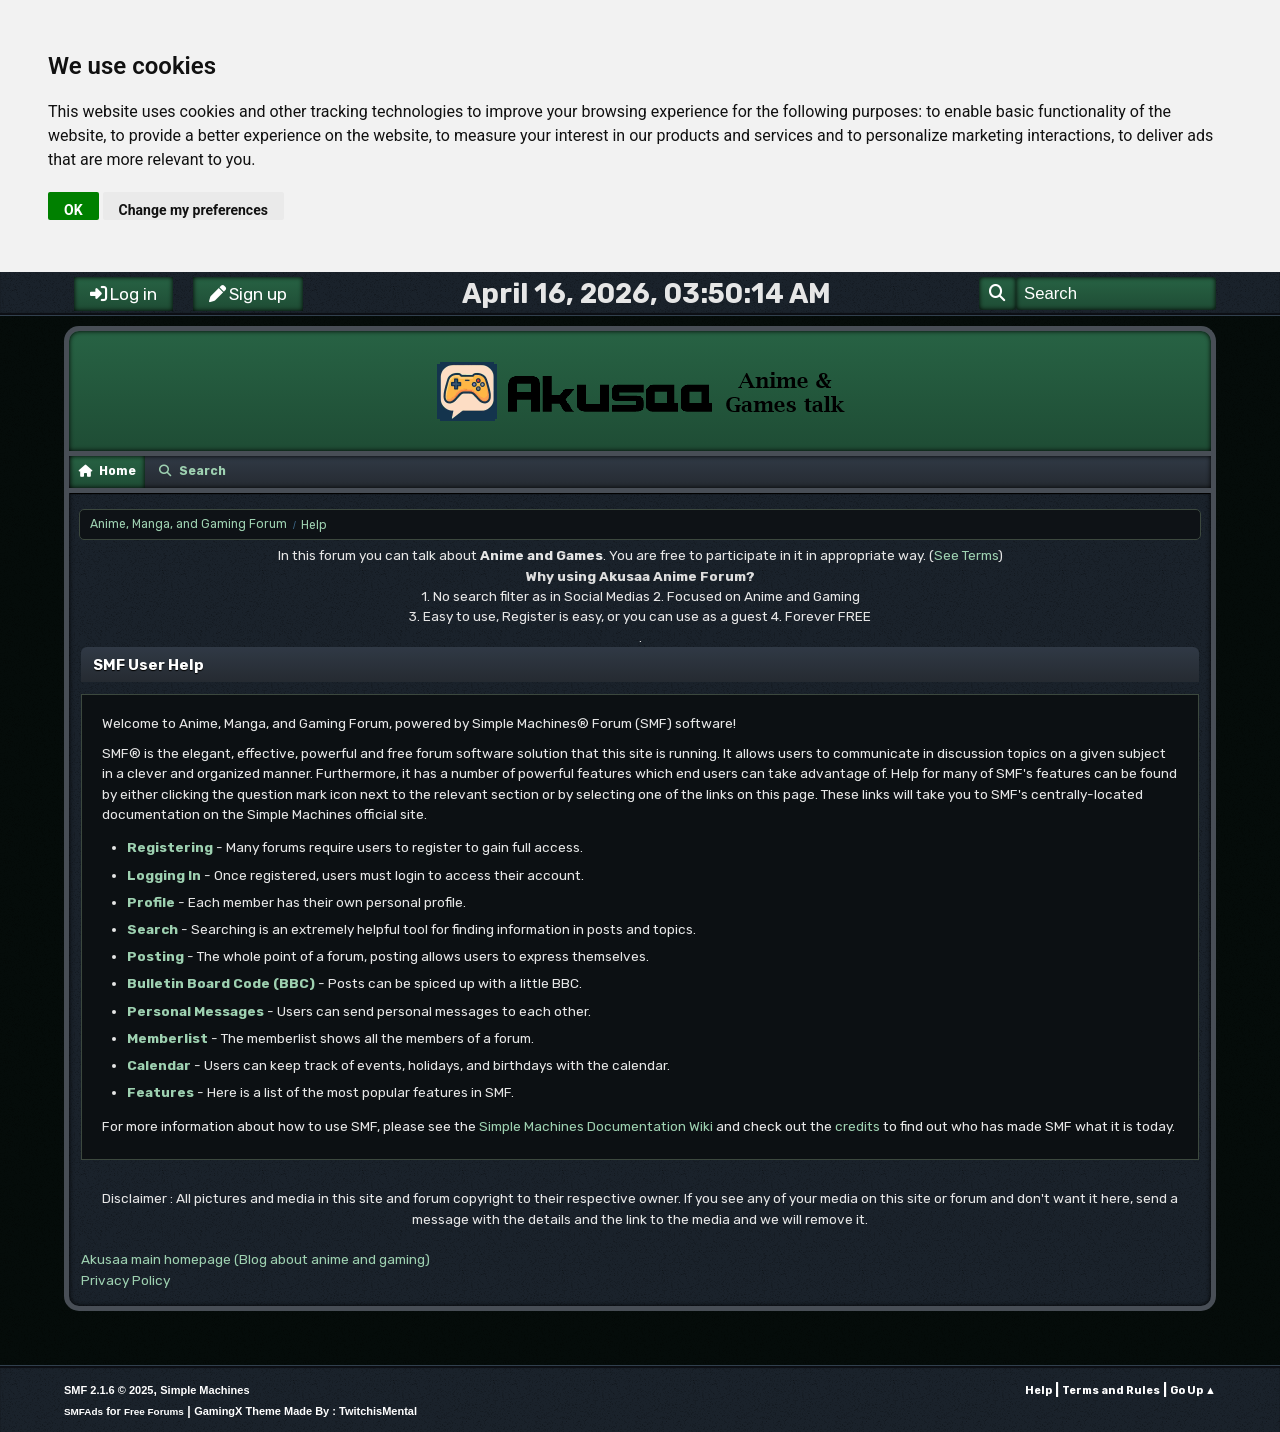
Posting (155, 956)
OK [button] (73, 210)
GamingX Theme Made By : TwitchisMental (305, 1411)
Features (160, 1092)
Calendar (159, 1065)
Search (152, 929)
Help (1038, 1390)
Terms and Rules (1111, 1390)
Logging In (164, 875)
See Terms (966, 555)
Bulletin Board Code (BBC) (221, 983)
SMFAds (83, 1411)
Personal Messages (195, 1011)
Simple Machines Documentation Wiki (596, 1126)
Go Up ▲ (1193, 1390)
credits (857, 1126)
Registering (170, 847)
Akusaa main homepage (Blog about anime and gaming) (255, 1259)
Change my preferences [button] (193, 210)
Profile (151, 902)
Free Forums (154, 1411)
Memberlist (167, 1038)
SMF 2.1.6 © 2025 (108, 1390)
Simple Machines (204, 1390)
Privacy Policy (125, 1280)
